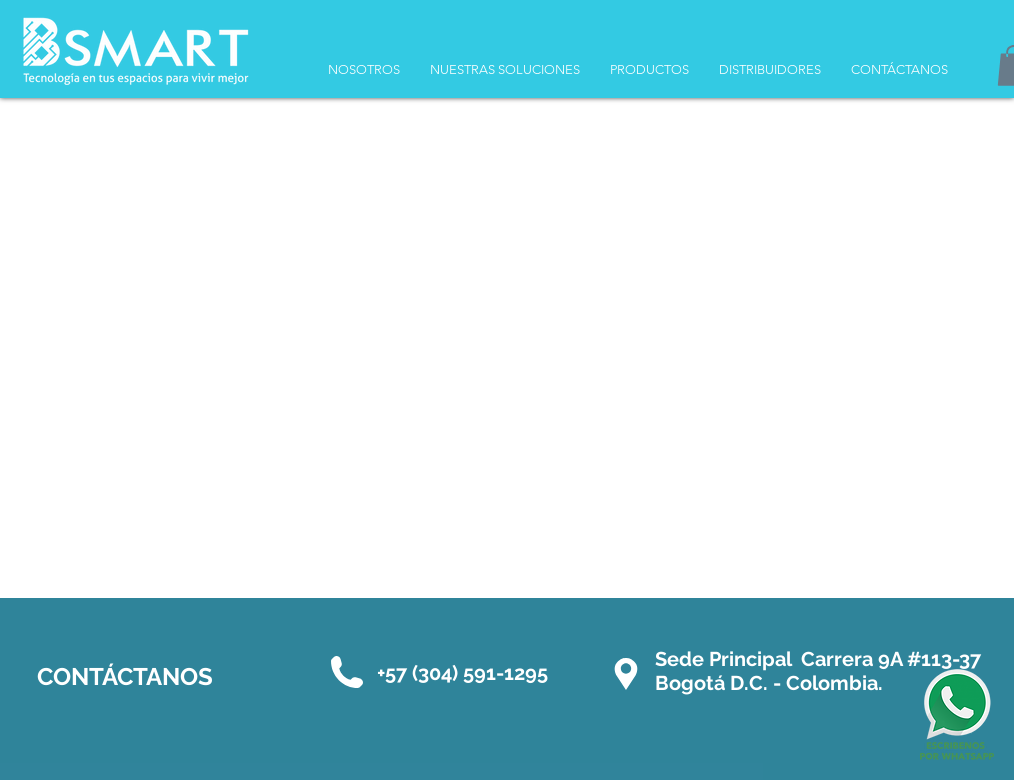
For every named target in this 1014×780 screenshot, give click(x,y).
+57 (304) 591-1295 (462, 673)
